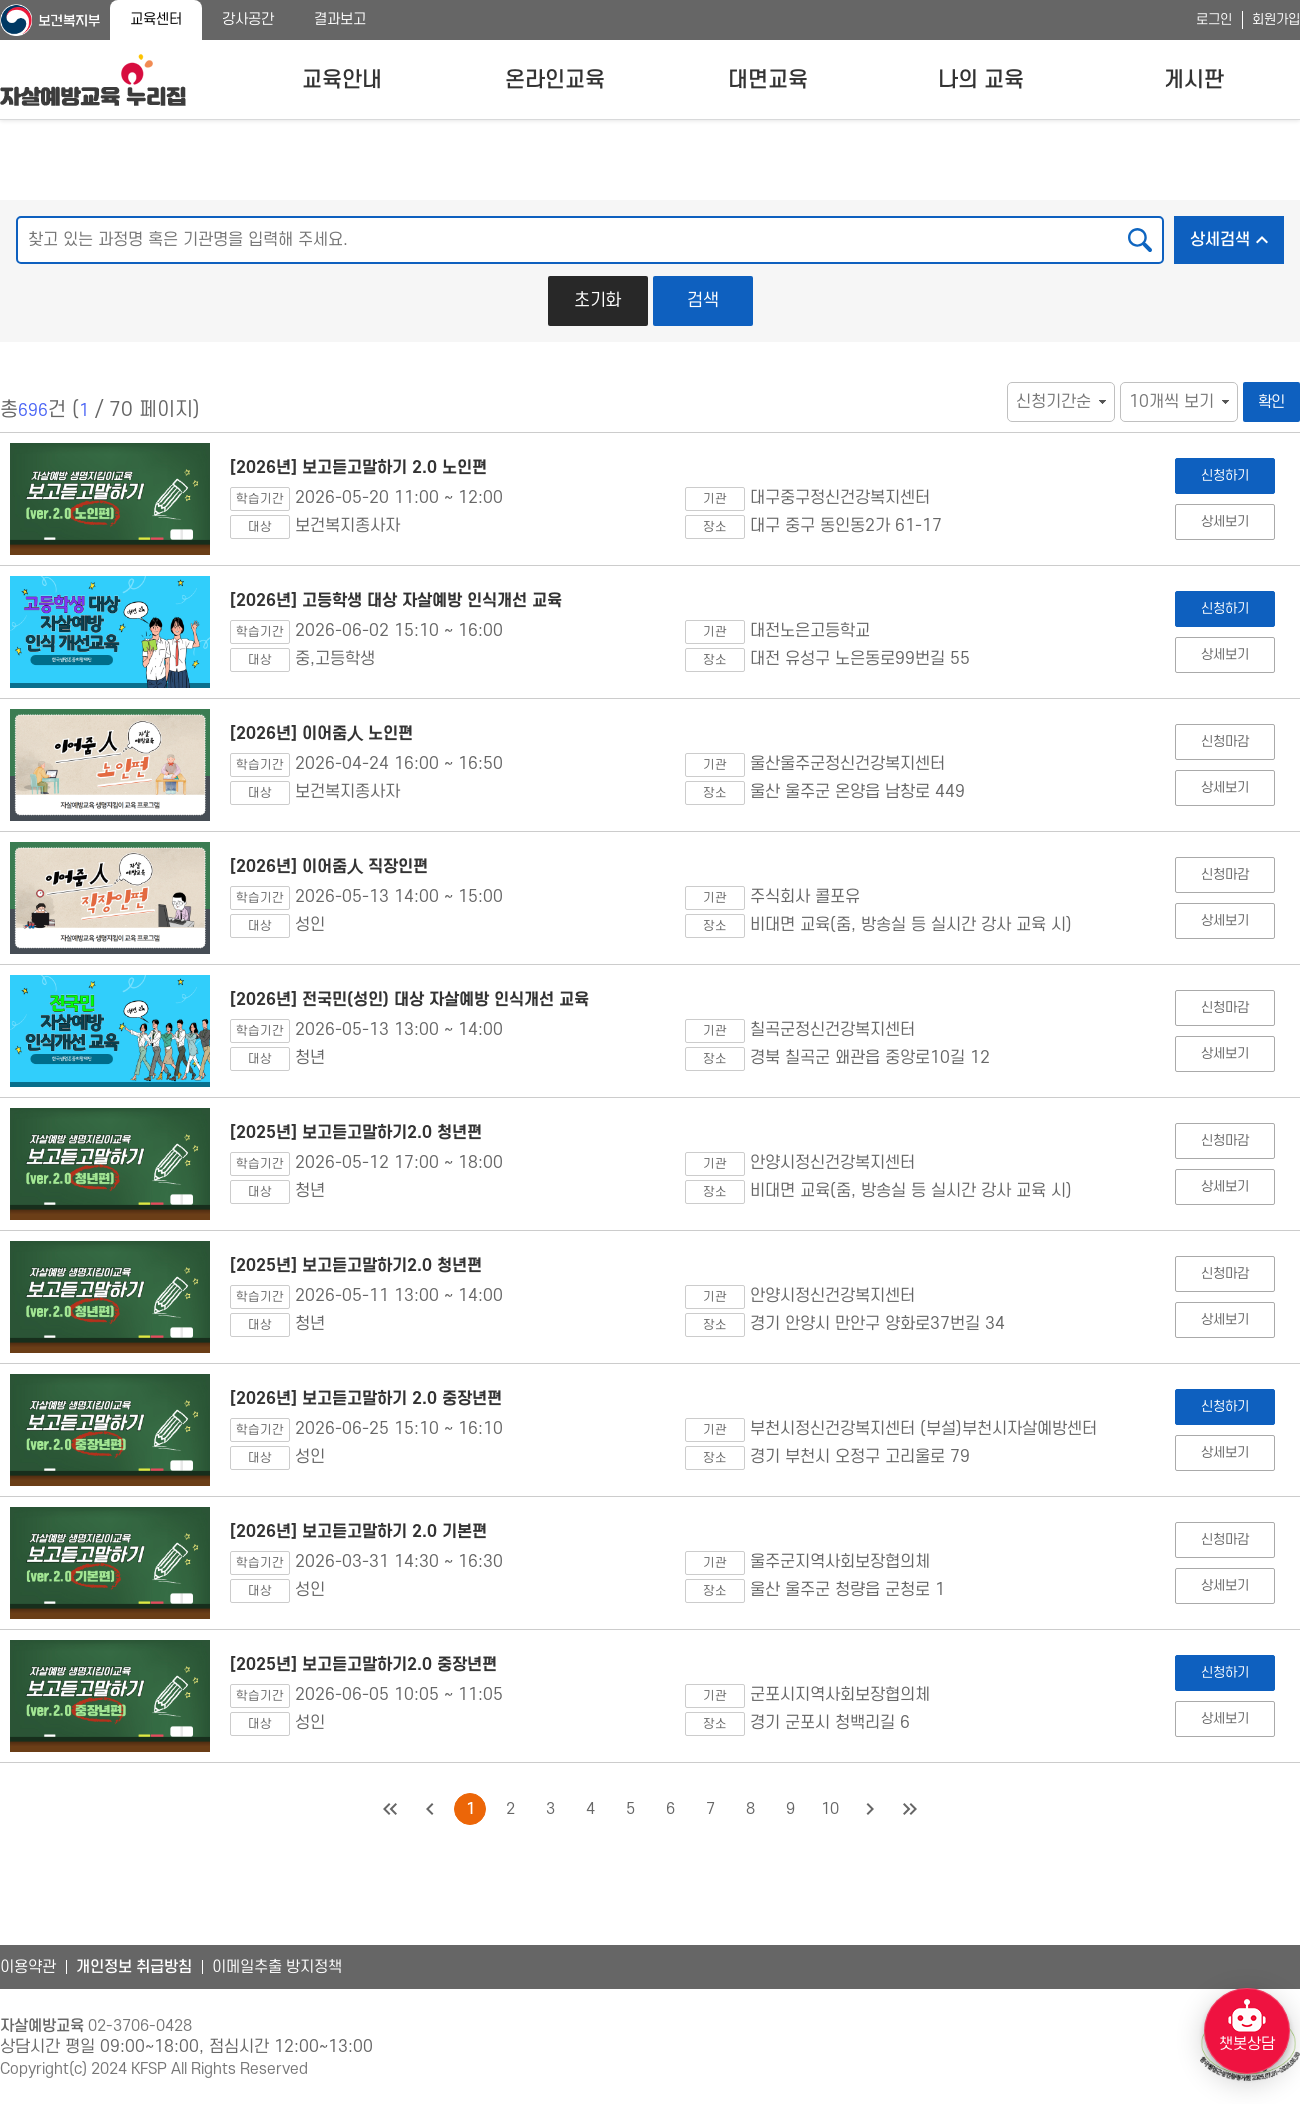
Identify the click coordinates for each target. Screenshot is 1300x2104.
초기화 (597, 300)
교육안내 (342, 80)
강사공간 (248, 19)
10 (830, 1809)
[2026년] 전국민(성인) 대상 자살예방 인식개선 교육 (409, 1000)
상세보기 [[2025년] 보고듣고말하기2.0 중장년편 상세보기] (1224, 1718)
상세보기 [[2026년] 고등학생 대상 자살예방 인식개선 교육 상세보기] (1224, 654)
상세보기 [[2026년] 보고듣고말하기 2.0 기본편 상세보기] (1224, 1585)
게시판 (1194, 80)
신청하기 (1224, 475)
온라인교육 (555, 80)
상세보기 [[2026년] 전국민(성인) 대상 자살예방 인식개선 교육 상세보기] (1224, 1053)
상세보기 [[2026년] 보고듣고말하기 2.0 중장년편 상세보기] (1224, 1452)
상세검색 (1237, 234)
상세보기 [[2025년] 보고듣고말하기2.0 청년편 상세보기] (1224, 1186)
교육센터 (156, 19)
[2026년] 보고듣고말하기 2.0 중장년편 (366, 1399)
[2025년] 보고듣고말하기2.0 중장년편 (363, 1665)
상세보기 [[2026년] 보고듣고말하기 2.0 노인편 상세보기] (1224, 521)
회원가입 (1276, 19)
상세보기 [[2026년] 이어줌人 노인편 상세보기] (1224, 787)
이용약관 (28, 1967)
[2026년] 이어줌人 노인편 (321, 734)
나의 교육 (981, 80)
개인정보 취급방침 (134, 1967)
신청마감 (1224, 741)
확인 (1272, 402)
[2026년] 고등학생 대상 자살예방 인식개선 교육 (396, 601)
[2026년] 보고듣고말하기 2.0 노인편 (358, 468)
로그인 (1214, 19)
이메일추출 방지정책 (277, 1967)
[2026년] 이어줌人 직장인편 (329, 867)
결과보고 (340, 19)
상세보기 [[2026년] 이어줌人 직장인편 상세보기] (1224, 920)
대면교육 (768, 80)
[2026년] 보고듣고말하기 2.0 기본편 (358, 1532)
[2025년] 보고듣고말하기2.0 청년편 (356, 1133)
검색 (703, 300)
